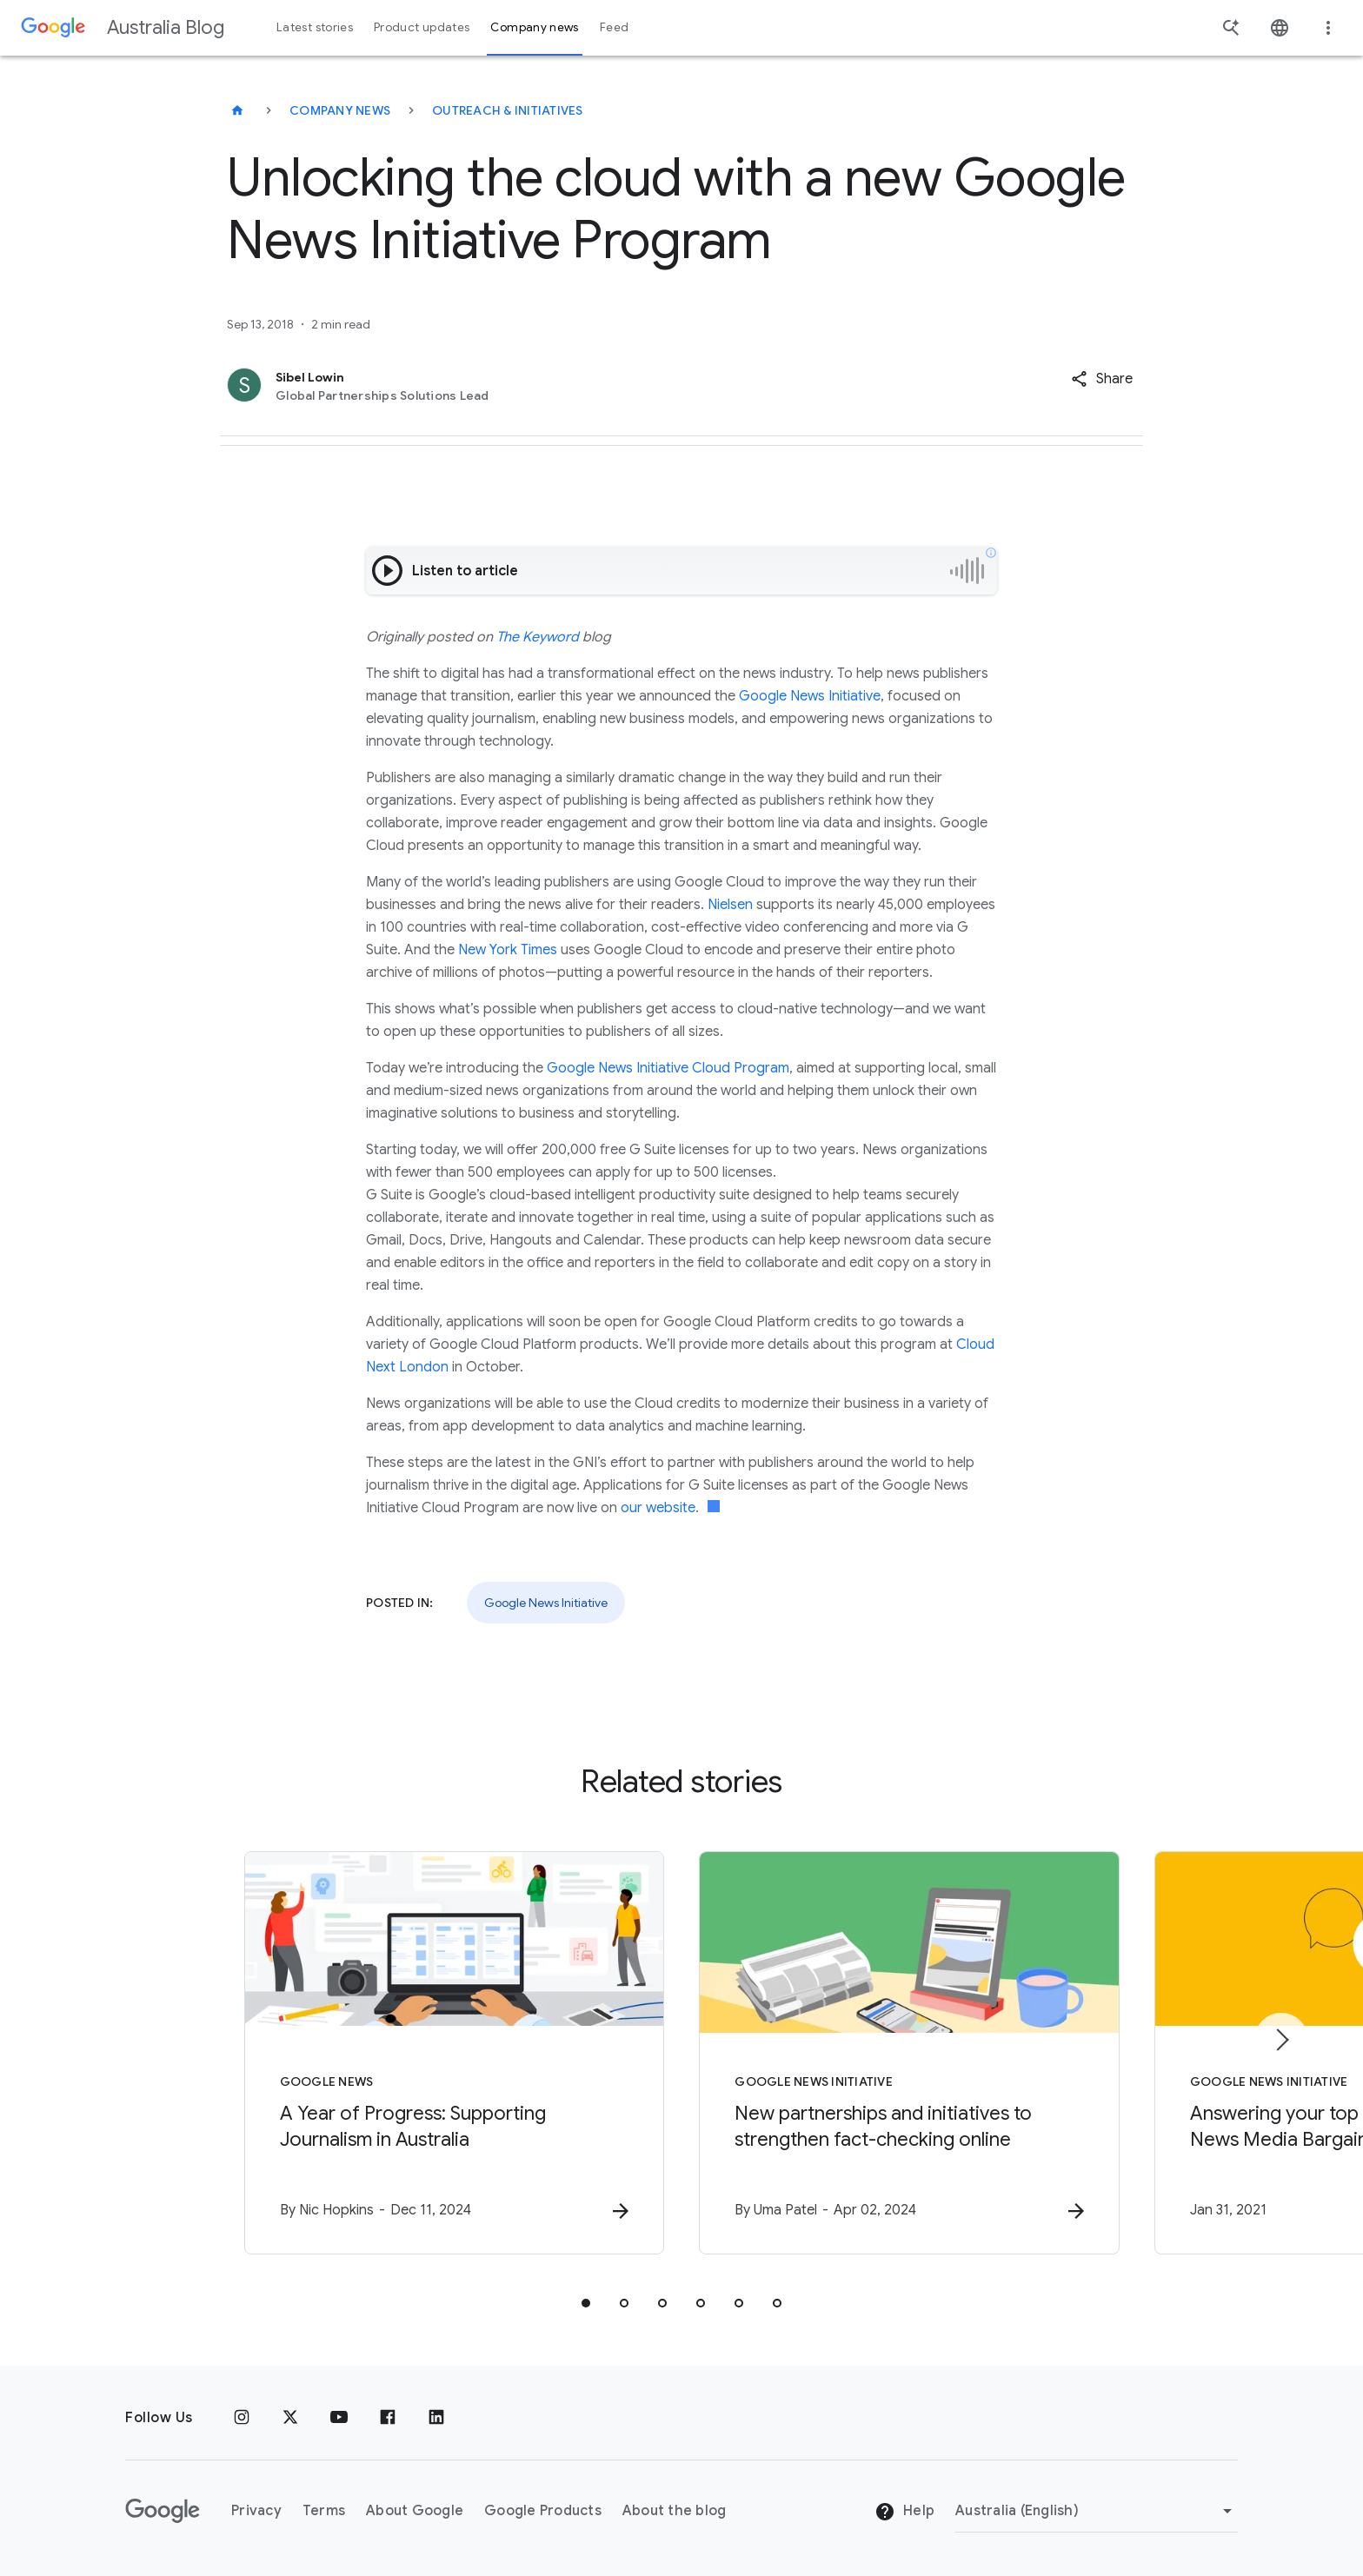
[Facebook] (388, 2418)
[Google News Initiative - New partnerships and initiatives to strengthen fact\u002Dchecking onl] (909, 2053)
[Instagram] (242, 2418)
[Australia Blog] (237, 110)
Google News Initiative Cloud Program (668, 1068)
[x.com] (290, 2418)
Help (904, 2511)
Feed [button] (614, 27)
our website (658, 1508)
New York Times (507, 950)
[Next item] (1281, 2039)
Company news (339, 110)
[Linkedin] (436, 2418)
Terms (324, 2511)
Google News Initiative (810, 696)
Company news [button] (534, 27)
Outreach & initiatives (507, 110)
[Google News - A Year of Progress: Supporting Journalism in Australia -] (453, 2053)
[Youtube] (339, 2418)
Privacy (256, 2511)
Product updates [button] (421, 27)
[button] (1101, 379)
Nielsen (730, 904)
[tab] (586, 2303)
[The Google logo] (162, 2511)
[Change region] (1096, 2511)
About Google (414, 2511)
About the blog (674, 2511)
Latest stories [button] (314, 27)
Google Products (543, 2511)
